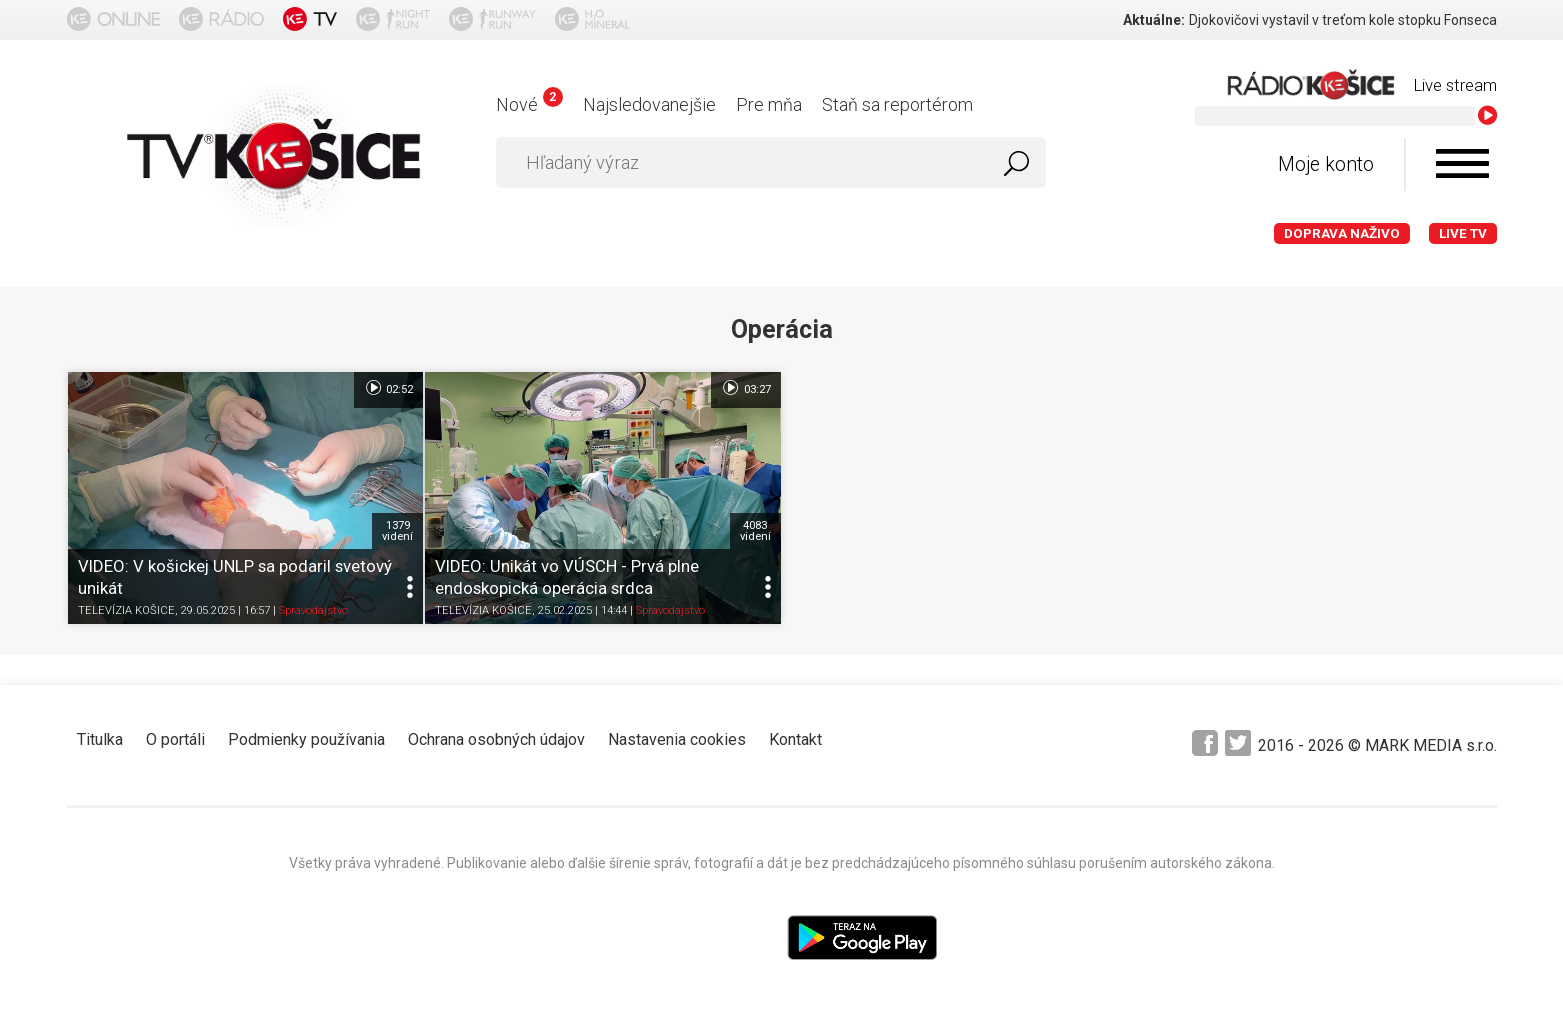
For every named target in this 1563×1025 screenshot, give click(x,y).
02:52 (388, 388)
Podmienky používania (306, 739)
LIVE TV (1463, 233)
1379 (397, 531)
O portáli (175, 739)
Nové (529, 104)
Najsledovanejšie (649, 104)
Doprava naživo (1342, 233)
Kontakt (795, 739)
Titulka (100, 739)
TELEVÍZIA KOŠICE (126, 610)
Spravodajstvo (313, 610)
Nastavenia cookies (677, 739)
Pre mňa (769, 104)
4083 (755, 531)
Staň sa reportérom (897, 104)
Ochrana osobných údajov (496, 739)
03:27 (745, 388)
